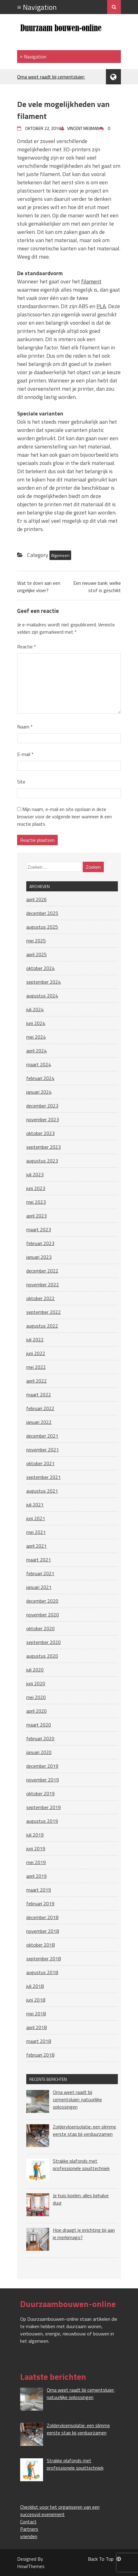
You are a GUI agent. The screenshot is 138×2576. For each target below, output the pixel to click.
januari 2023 (39, 1257)
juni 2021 (35, 1518)
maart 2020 (38, 1724)
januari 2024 (39, 1092)
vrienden (28, 2536)
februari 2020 (40, 1738)
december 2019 (42, 1766)
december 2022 (42, 1270)
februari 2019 (40, 1903)
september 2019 (43, 1807)
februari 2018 (40, 2054)
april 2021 (36, 1546)
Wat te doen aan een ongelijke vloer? (38, 586)
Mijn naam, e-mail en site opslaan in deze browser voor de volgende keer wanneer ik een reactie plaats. (64, 816)
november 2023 (42, 1119)
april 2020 (36, 1711)
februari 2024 (40, 1078)
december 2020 (42, 1601)
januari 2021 (39, 1587)
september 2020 (43, 1642)
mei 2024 (36, 1037)
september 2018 (43, 1958)
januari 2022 (39, 1422)
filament (91, 281)
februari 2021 (40, 1573)
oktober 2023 (40, 1133)
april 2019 (36, 1876)
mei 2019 (36, 1862)
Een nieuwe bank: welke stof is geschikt (97, 586)
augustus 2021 (42, 1490)
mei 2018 (36, 2013)
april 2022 (36, 1380)
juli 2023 (35, 1174)
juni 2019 (35, 1848)
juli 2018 (35, 1986)
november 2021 (42, 1449)
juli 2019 (35, 1834)
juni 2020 (35, 1683)
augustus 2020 (42, 1656)
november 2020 (42, 1614)
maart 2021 (38, 1559)
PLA (101, 306)
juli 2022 (35, 1339)
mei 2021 (36, 1532)
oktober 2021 (40, 1463)
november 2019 (42, 1779)
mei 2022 (36, 1367)
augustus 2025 (42, 927)
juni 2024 (35, 1023)
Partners (29, 2529)
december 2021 (42, 1435)
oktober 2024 (40, 968)
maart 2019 (38, 1889)
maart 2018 (38, 2041)
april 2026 (36, 899)
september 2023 (43, 1147)
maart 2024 (38, 1064)
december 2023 (42, 1105)
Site (21, 781)
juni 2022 (35, 1353)
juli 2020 (35, 1669)
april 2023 (36, 1215)
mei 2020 (36, 1697)
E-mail (25, 754)
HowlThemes (31, 2566)
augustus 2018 (42, 1972)
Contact (28, 2521)
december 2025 (42, 913)
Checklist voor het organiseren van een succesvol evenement (60, 2510)
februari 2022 (40, 1408)
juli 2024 (35, 1009)
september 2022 (43, 1312)
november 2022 (42, 1284)
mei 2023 (36, 1202)
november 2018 (42, 1931)
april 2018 (36, 2027)
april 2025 (36, 954)
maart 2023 (38, 1229)
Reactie (26, 646)
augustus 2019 (42, 1821)
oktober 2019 (40, 1793)
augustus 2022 (42, 1325)
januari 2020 (39, 1752)
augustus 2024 (42, 995)
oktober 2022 (40, 1298)
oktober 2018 (40, 1944)
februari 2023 (40, 1243)
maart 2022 (38, 1394)
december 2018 (42, 1917)
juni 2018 (35, 1999)
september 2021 (43, 1477)
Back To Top (104, 2559)
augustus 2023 (42, 1160)
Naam (25, 726)
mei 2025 (36, 940)
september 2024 (43, 982)
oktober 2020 (40, 1628)
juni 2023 (35, 1188)
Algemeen (60, 555)
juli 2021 (35, 1504)
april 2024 (36, 1050)
